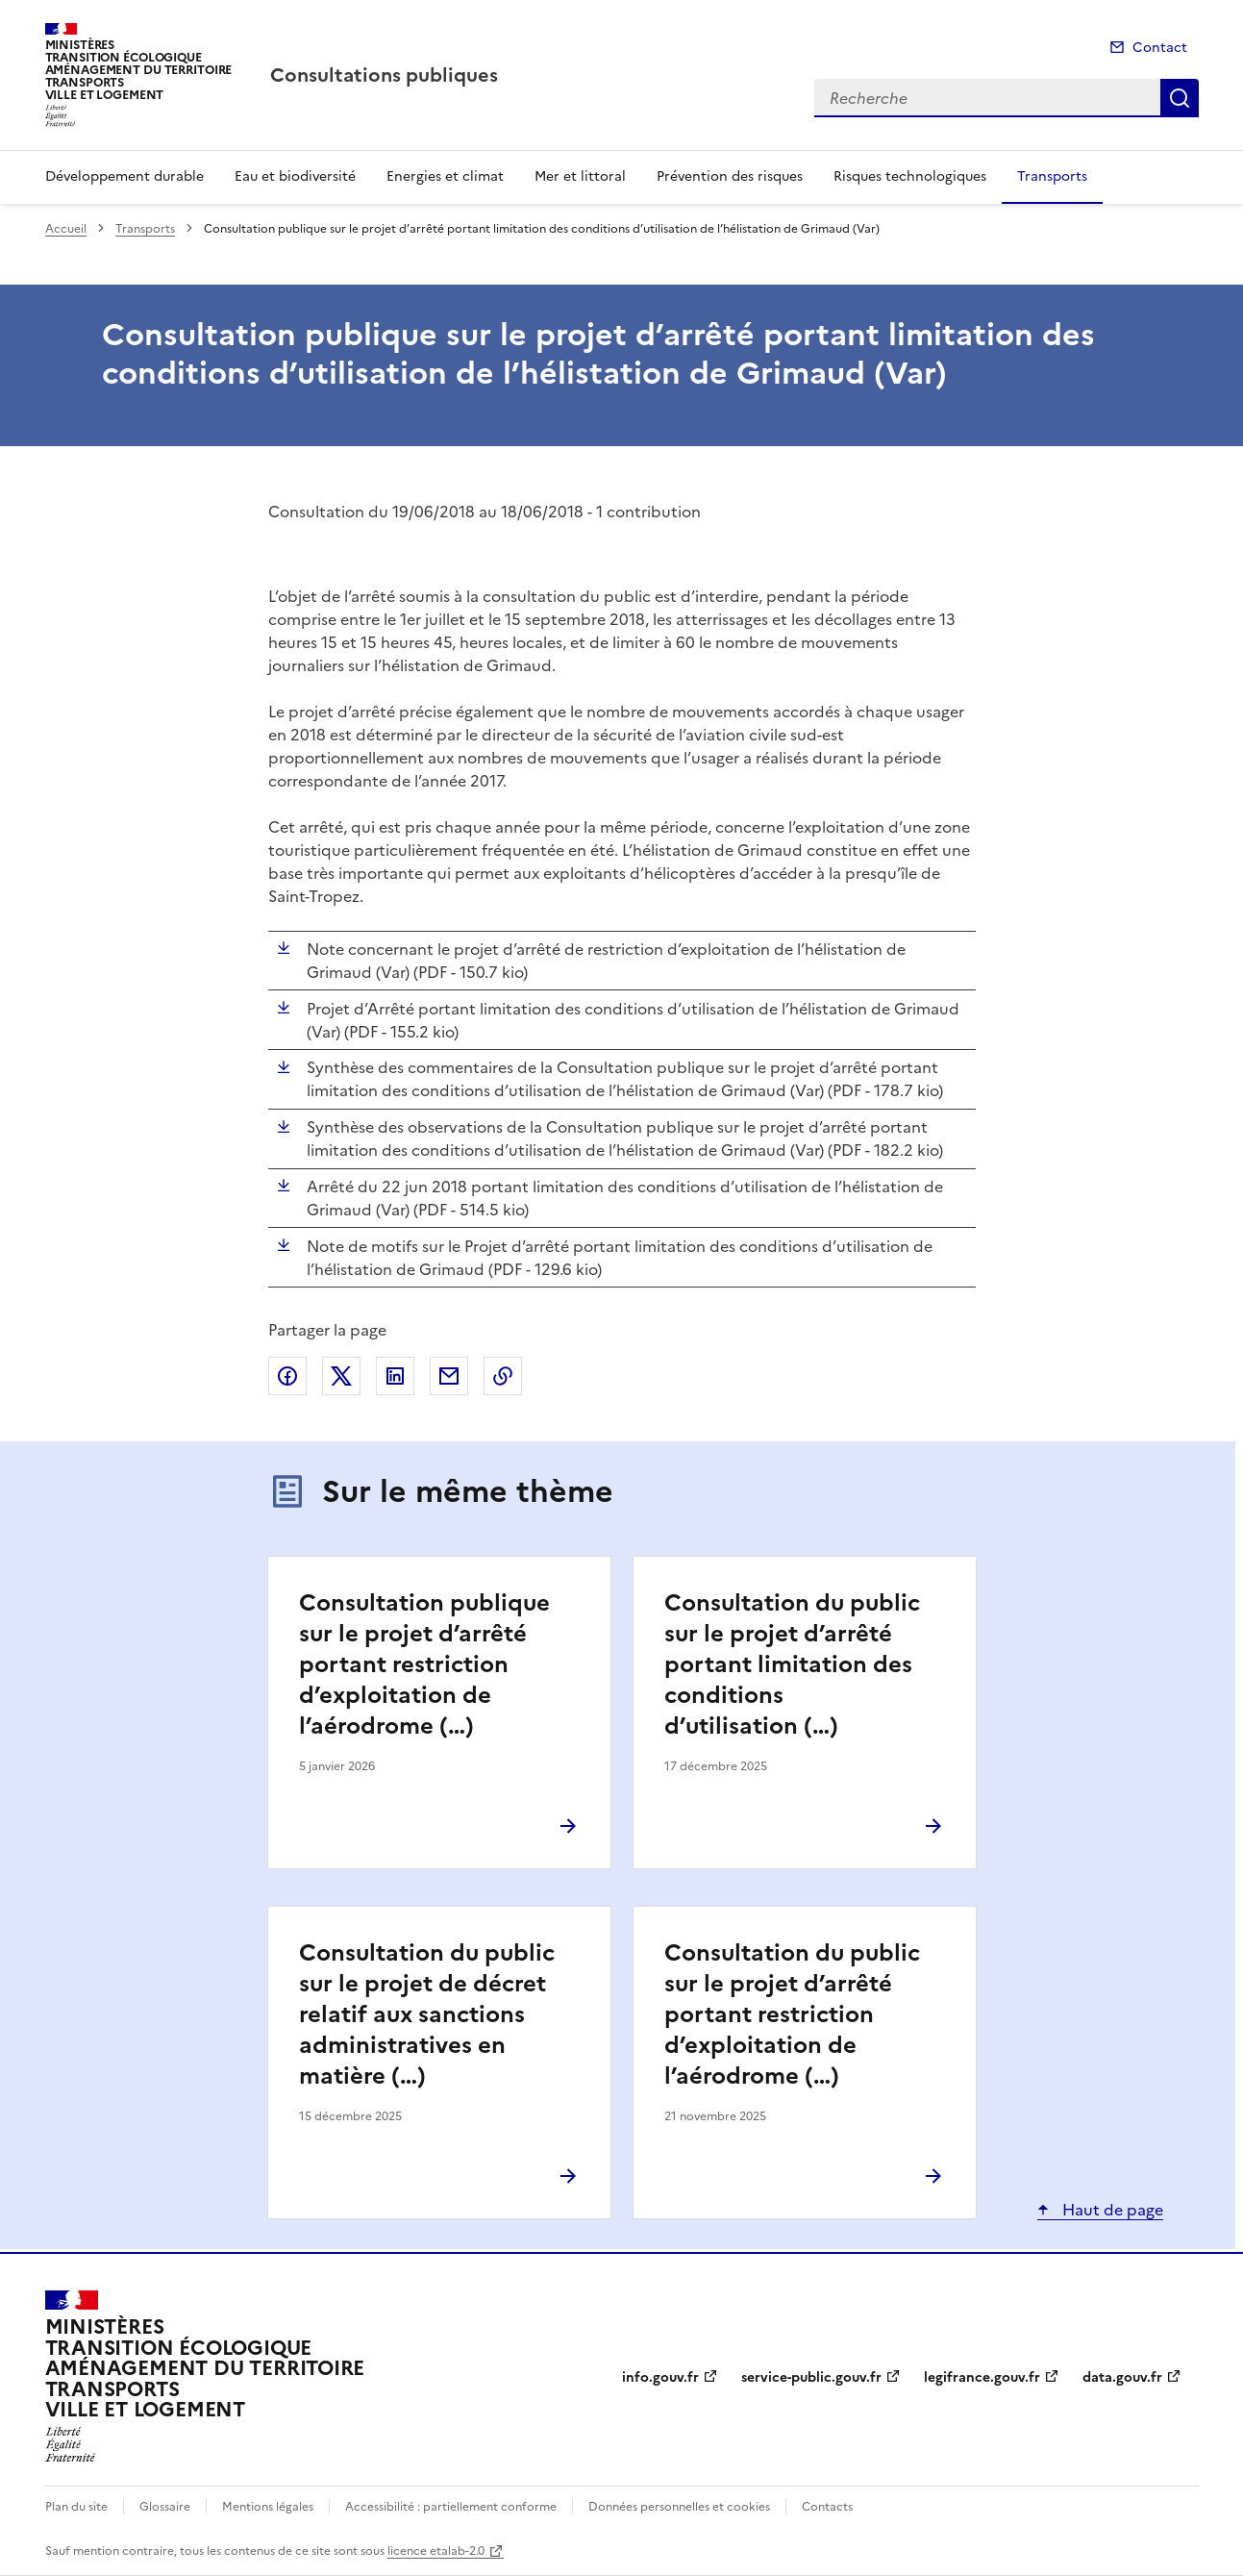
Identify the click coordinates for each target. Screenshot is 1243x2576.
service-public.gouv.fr (811, 2377)
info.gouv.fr (660, 2377)
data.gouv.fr (1122, 2377)
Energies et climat (445, 176)
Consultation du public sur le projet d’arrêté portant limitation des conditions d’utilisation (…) (792, 1664)
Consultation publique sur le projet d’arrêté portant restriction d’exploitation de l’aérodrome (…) (424, 1664)
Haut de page (1110, 2209)
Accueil (66, 229)
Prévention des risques (730, 176)
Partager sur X (341, 1376)
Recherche (1179, 98)
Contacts (827, 2506)
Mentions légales (267, 2506)
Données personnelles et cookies (679, 2506)
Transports (1052, 176)
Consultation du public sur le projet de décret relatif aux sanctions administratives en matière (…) (427, 2014)
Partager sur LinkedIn (395, 1376)
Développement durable (124, 176)
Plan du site (76, 2506)
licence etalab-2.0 (436, 2551)
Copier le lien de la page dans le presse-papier (503, 1376)
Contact (1159, 48)
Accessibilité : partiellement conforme (451, 2506)
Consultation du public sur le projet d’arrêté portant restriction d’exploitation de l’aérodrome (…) (792, 2014)
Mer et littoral (580, 176)
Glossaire (164, 2506)
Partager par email (449, 1376)
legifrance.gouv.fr (982, 2377)
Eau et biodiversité (295, 176)
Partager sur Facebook (287, 1376)
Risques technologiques (909, 176)
